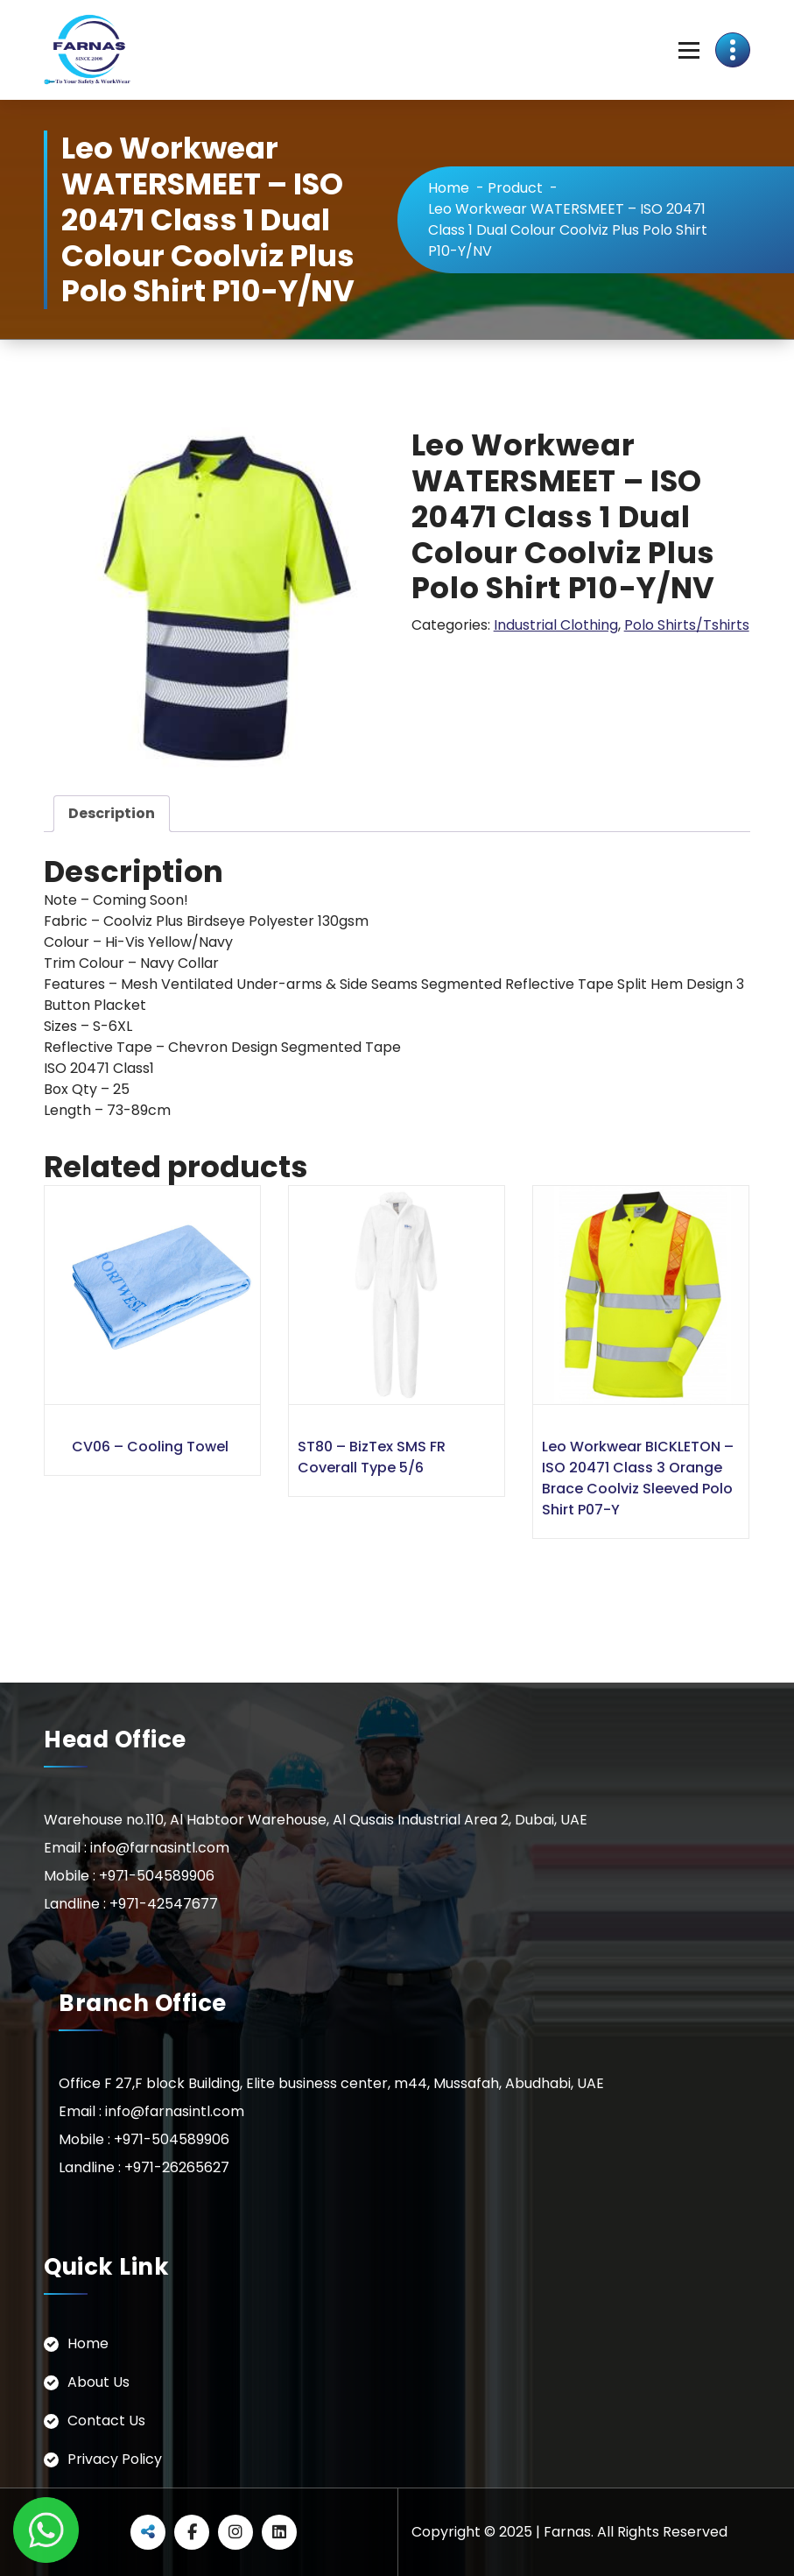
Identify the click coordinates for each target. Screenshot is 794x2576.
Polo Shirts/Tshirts (686, 625)
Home (448, 188)
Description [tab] (111, 813)
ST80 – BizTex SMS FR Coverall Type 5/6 (372, 1457)
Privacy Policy (114, 2459)
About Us (98, 2382)
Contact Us (106, 2420)
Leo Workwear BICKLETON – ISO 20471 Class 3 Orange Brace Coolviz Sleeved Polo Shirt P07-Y (638, 1478)
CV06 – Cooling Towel (150, 1446)
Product (515, 188)
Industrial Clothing (556, 625)
